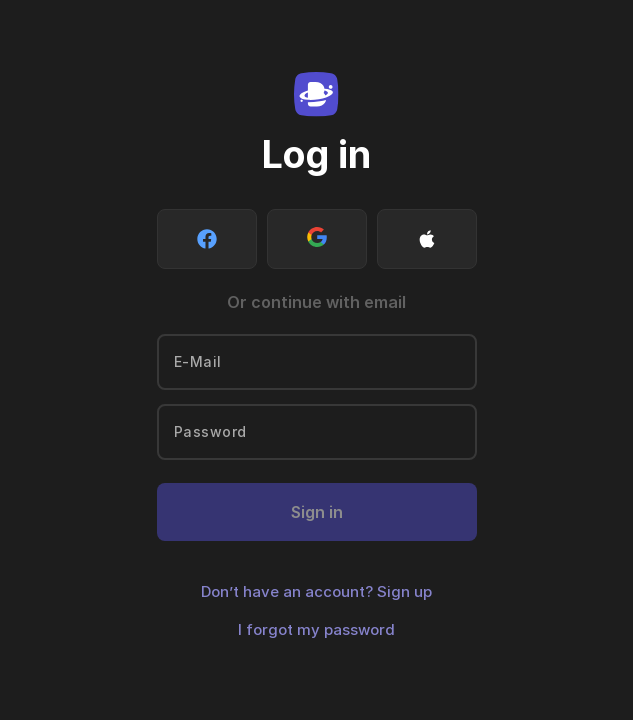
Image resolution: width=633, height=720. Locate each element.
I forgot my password (316, 629)
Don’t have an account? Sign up (316, 591)
